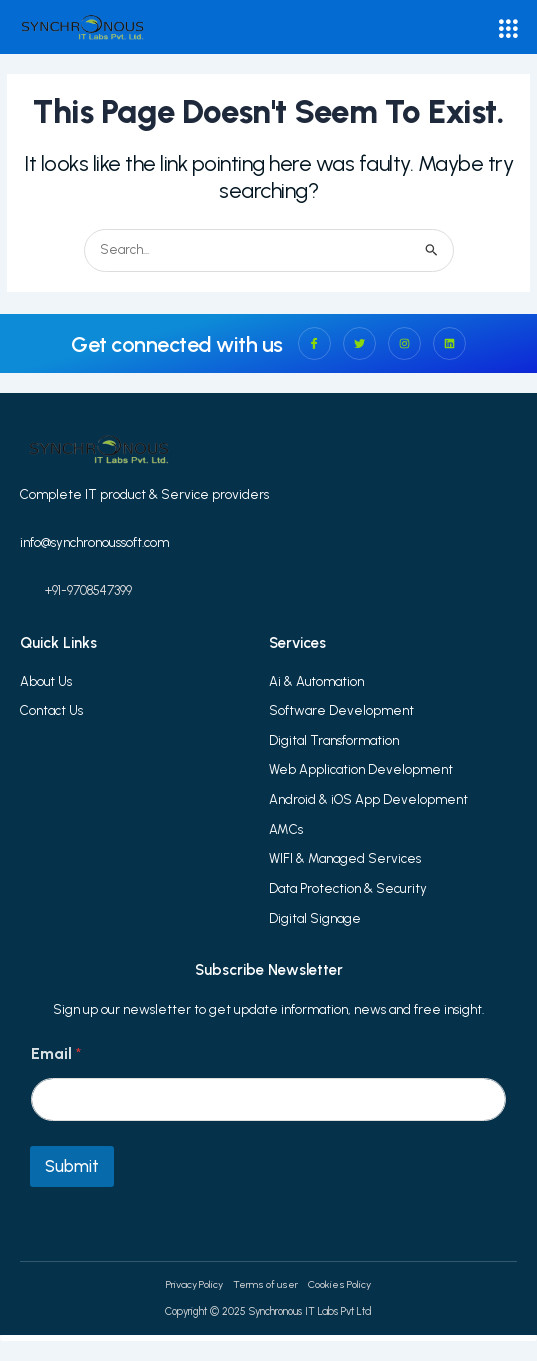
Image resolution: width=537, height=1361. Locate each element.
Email (56, 1053)
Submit (72, 1166)
